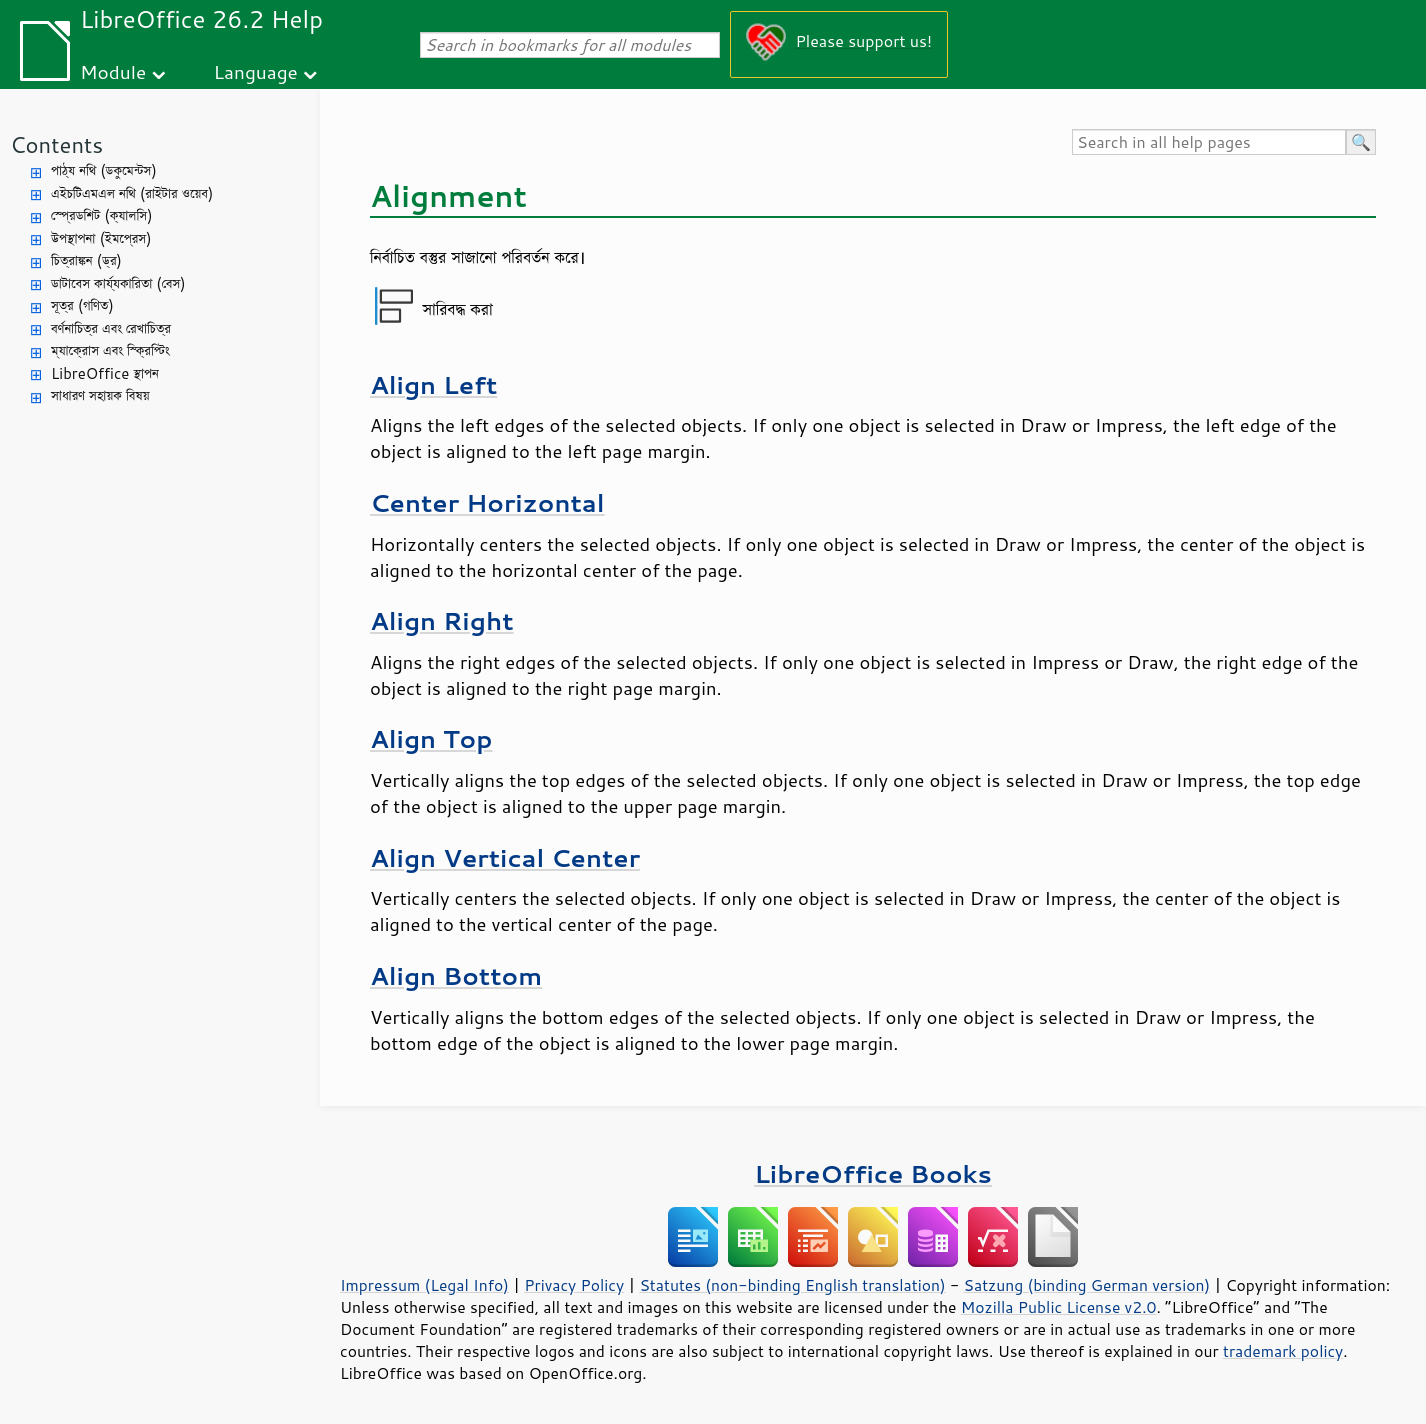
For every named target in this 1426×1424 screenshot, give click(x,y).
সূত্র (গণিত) (82, 305)
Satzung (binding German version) (1087, 1285)
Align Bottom (456, 975)
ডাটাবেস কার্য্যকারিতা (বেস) (118, 283)
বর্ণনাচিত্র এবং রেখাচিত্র (111, 328)
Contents (56, 144)
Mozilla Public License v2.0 (1059, 1307)
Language (256, 71)
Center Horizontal (487, 502)
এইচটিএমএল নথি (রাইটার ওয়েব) (132, 193)
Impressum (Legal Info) (424, 1285)
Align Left (433, 384)
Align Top (431, 738)
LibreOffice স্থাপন (105, 373)
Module (113, 71)
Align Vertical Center (505, 857)
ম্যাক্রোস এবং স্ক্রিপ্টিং (110, 350)
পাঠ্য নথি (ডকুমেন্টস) (104, 170)
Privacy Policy (574, 1285)
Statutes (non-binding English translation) (792, 1285)
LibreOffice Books (873, 1173)
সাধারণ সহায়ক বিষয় (100, 395)
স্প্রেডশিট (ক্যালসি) (102, 215)
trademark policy (1283, 1351)
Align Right (442, 620)
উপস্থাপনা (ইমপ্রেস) (101, 238)
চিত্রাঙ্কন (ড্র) (86, 260)
